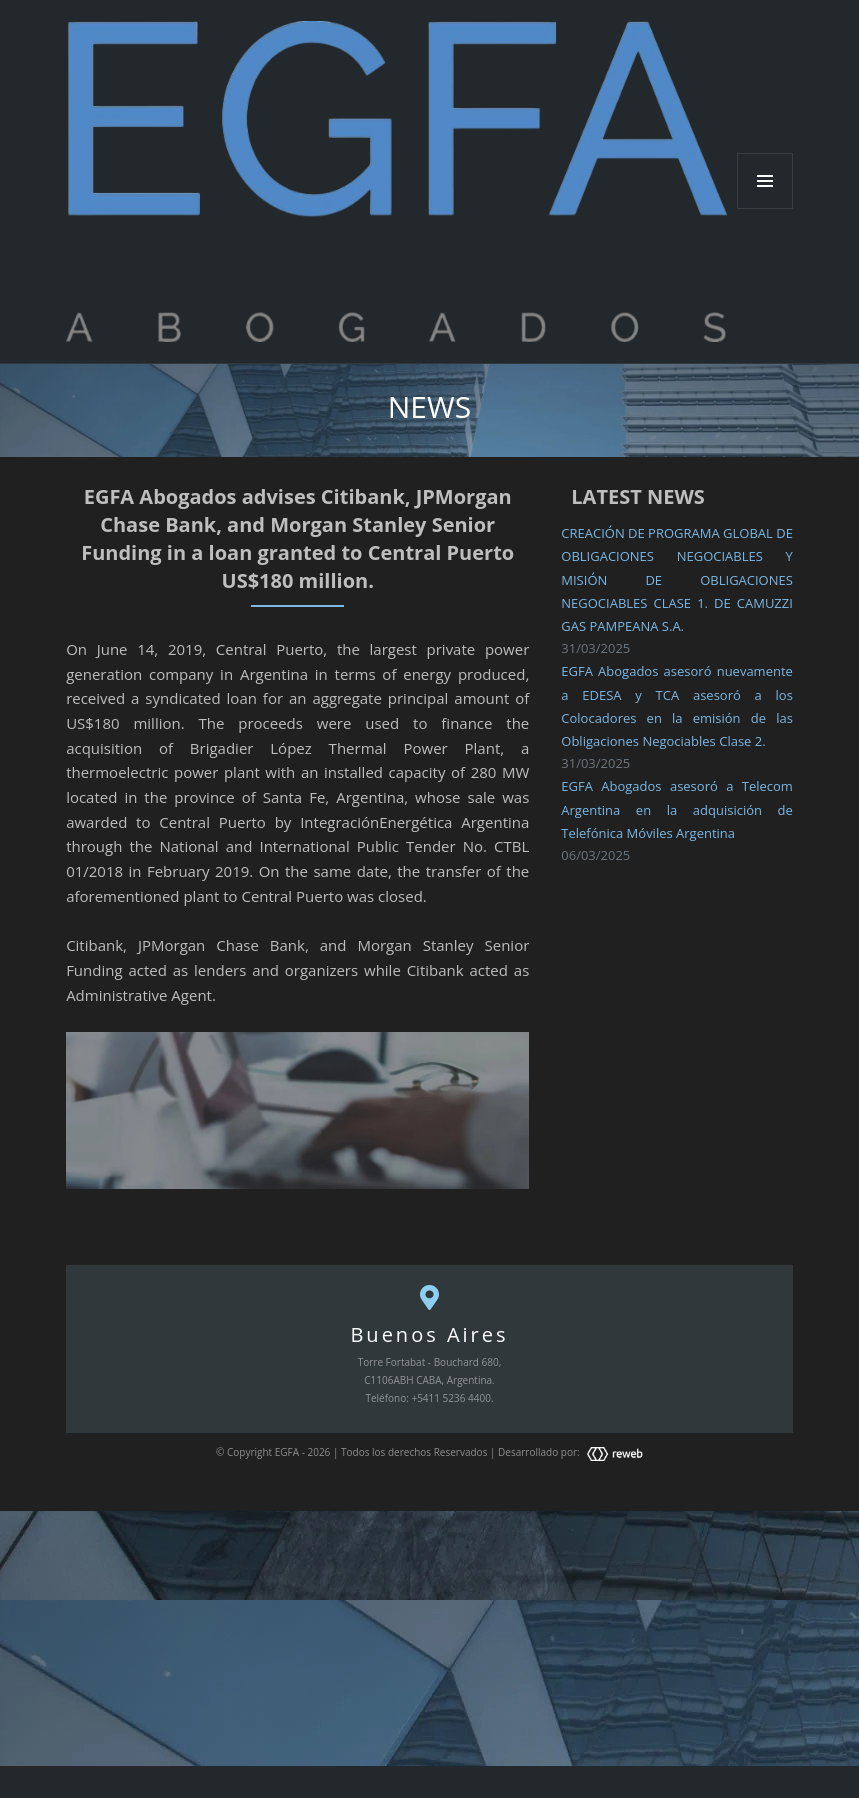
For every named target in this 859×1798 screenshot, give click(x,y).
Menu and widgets (765, 208)
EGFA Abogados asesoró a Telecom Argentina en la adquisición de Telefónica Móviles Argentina (677, 809)
